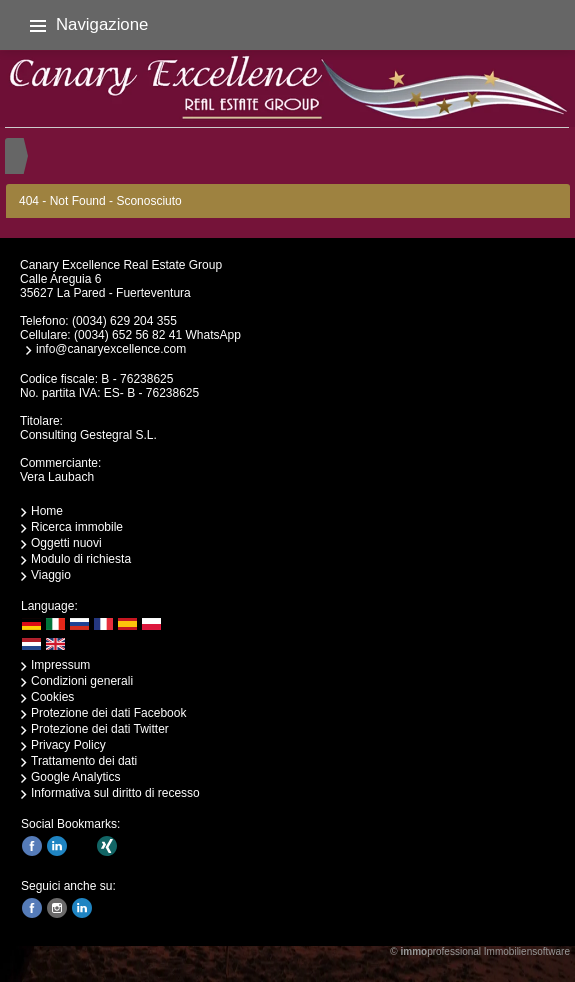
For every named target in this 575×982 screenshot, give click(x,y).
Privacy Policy (68, 745)
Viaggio (51, 575)
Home (47, 511)
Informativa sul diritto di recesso (115, 793)
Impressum (60, 665)
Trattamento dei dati (84, 761)
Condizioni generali (82, 681)
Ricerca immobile (77, 527)
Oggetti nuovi (66, 543)
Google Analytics (75, 777)
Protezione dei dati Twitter (100, 729)
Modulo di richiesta (81, 559)
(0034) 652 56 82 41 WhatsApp (157, 335)
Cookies (52, 697)
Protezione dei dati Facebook (108, 713)
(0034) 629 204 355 (124, 321)
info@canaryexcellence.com (111, 349)
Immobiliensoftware (527, 951)
